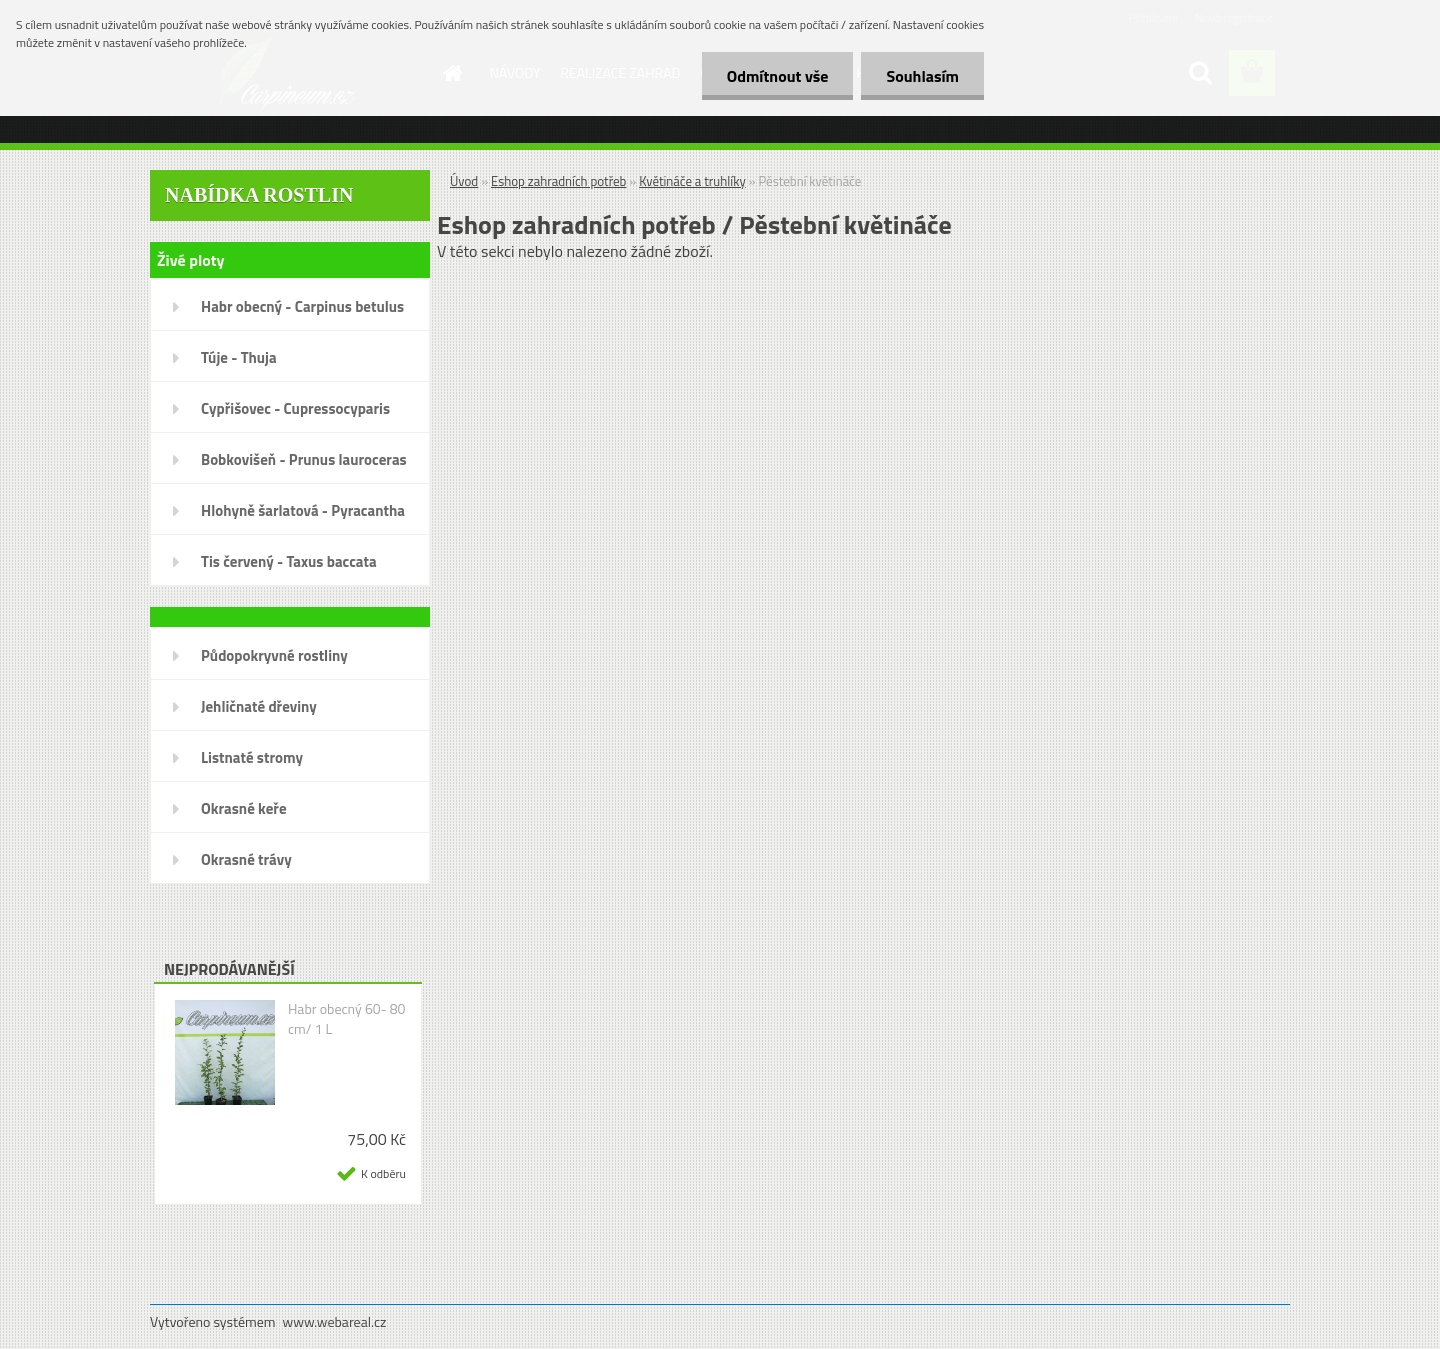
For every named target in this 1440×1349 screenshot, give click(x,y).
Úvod (464, 181)
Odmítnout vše (778, 76)
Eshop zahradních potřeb (558, 181)
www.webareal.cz (335, 1321)
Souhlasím (922, 76)
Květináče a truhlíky (692, 181)
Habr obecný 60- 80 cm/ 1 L (347, 1019)
